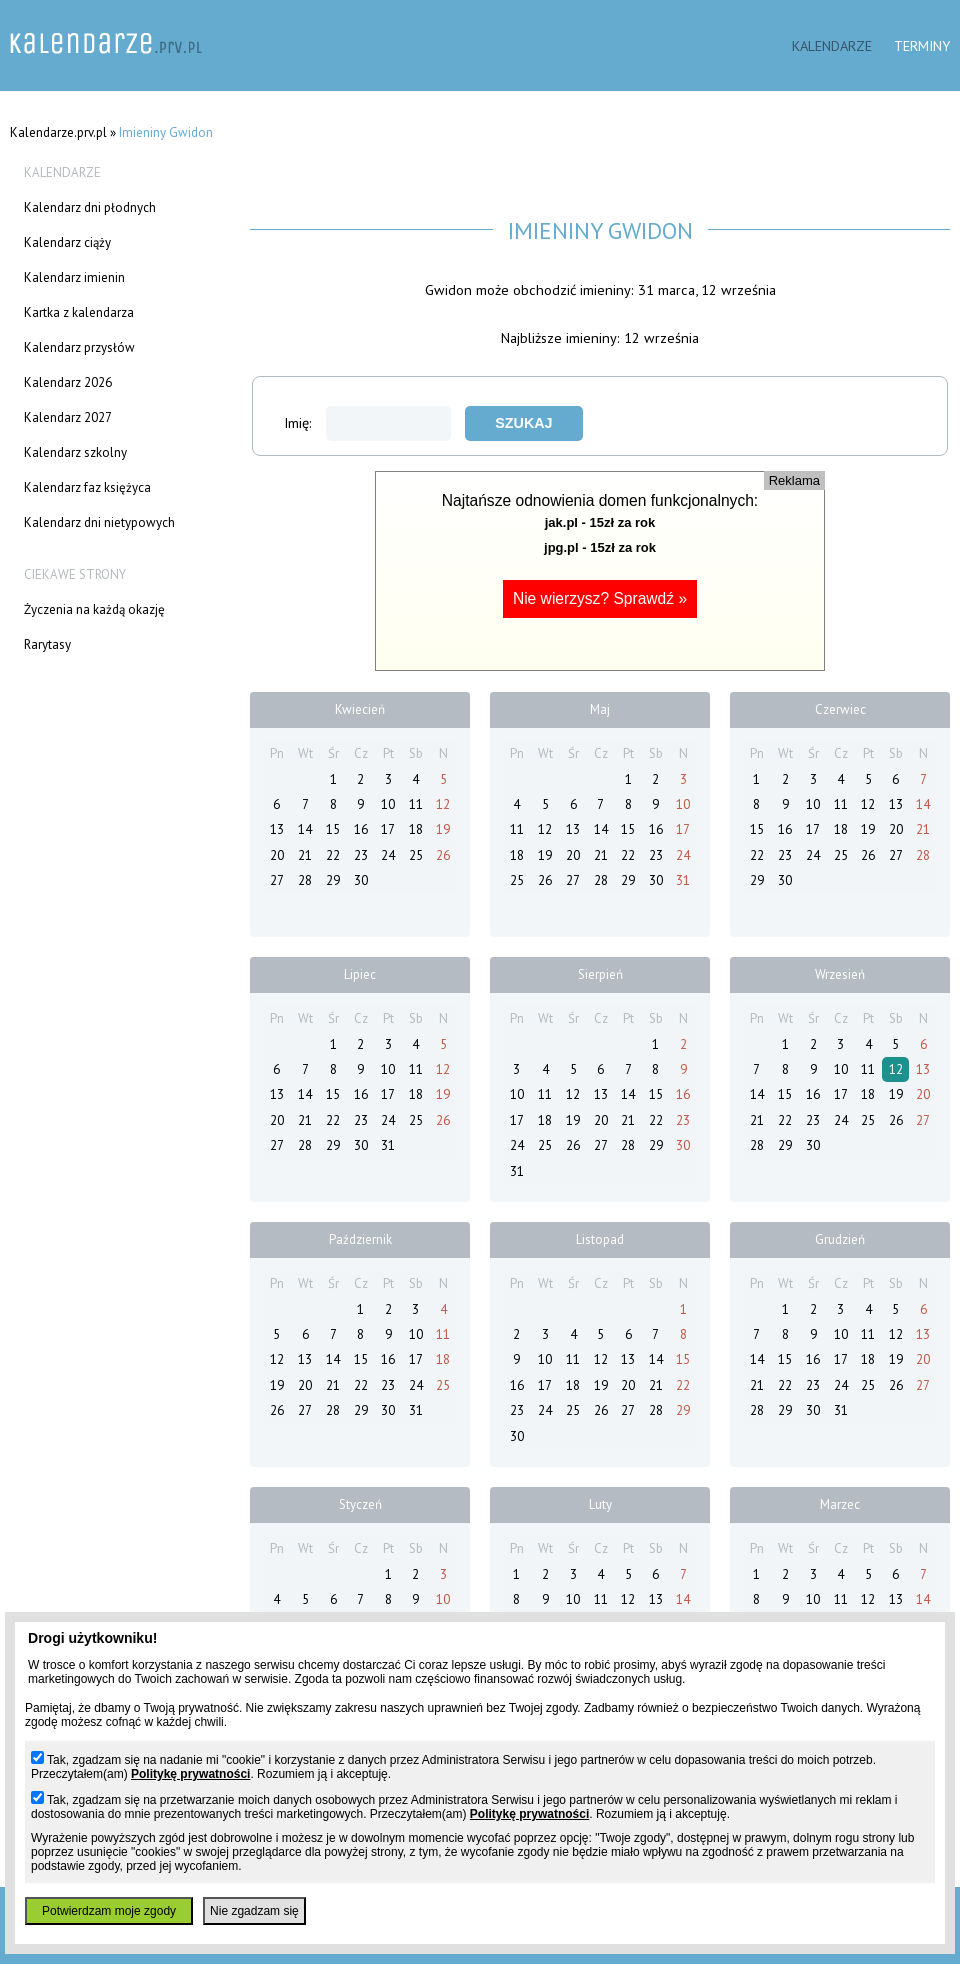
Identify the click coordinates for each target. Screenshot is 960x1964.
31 (683, 880)
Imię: (367, 422)
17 (388, 829)
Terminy (922, 45)
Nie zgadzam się (254, 1911)
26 (443, 855)
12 (443, 804)
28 (305, 880)
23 (361, 855)
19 (443, 829)
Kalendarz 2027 (68, 417)
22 (333, 855)
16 (361, 829)
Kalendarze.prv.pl (58, 132)
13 (277, 829)
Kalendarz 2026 (68, 382)
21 (305, 855)
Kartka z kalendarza (79, 312)
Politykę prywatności (190, 1774)
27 (277, 880)
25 (416, 855)
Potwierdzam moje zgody (109, 1911)
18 (416, 829)
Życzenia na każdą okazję (94, 609)
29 (333, 880)
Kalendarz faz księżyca (87, 487)
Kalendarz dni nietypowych (99, 522)
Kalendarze (832, 45)
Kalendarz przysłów (79, 347)
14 (305, 829)
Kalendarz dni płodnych (90, 207)
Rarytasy (47, 644)
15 (333, 829)
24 (388, 855)
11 (416, 804)
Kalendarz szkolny (75, 452)
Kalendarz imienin (74, 277)
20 (277, 855)
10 (388, 804)
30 (361, 880)
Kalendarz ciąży (67, 242)
